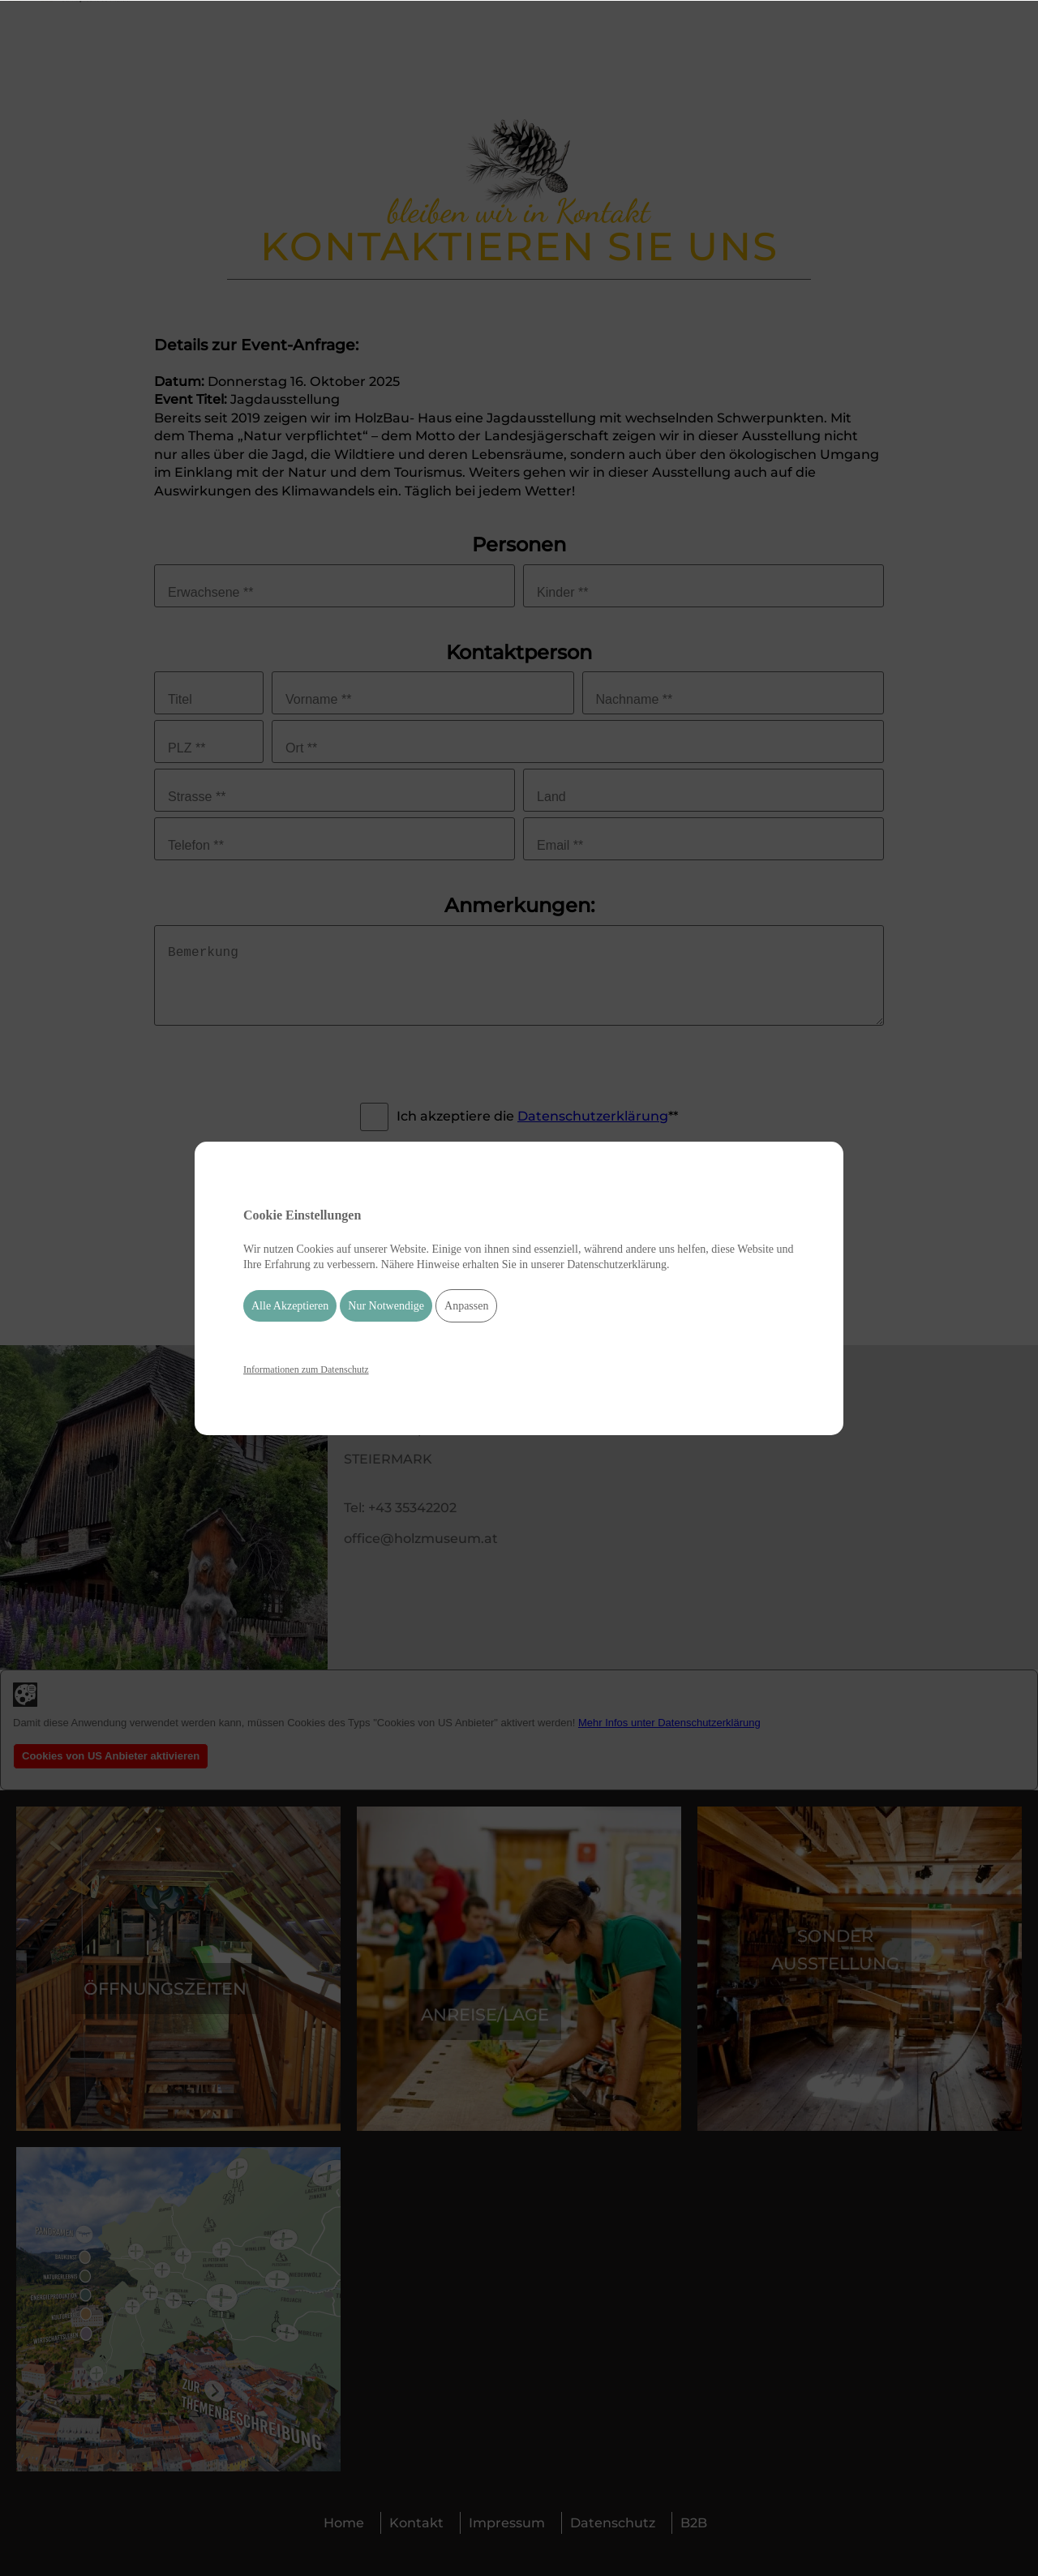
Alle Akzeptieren (289, 1306)
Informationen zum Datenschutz (306, 1369)
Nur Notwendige (386, 1306)
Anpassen (466, 1306)
